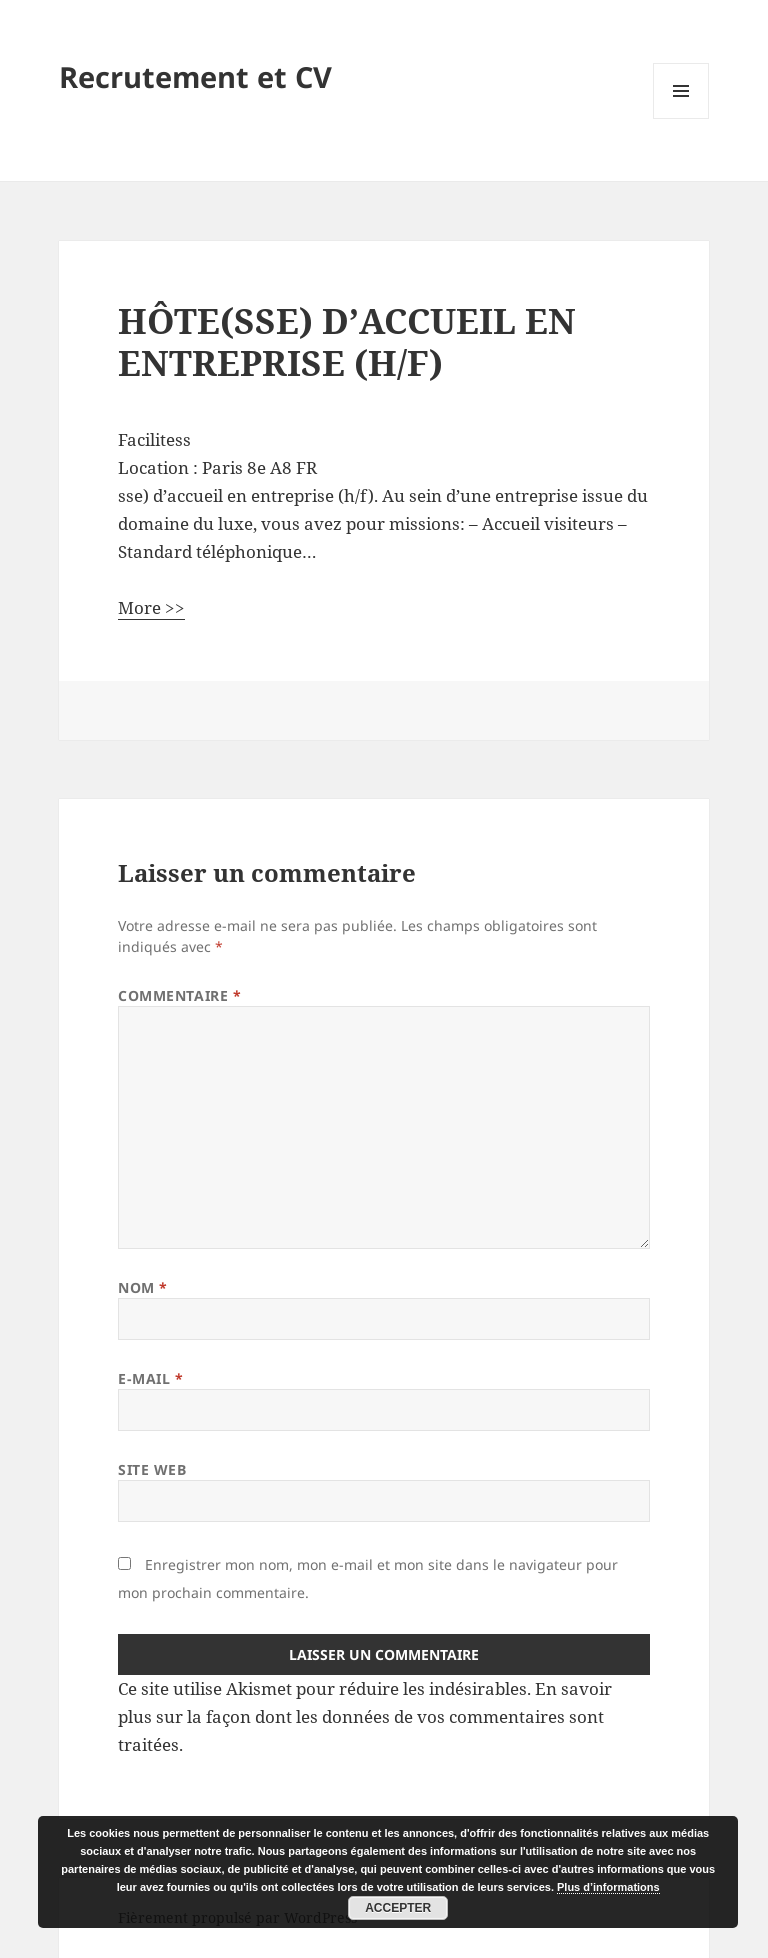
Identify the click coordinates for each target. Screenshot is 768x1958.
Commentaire (179, 995)
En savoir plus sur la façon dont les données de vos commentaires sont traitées (365, 1716)
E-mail (150, 1378)
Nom (143, 1287)
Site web (152, 1469)
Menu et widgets (681, 118)
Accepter (398, 1908)
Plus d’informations (608, 1887)
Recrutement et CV (195, 76)
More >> (151, 607)
